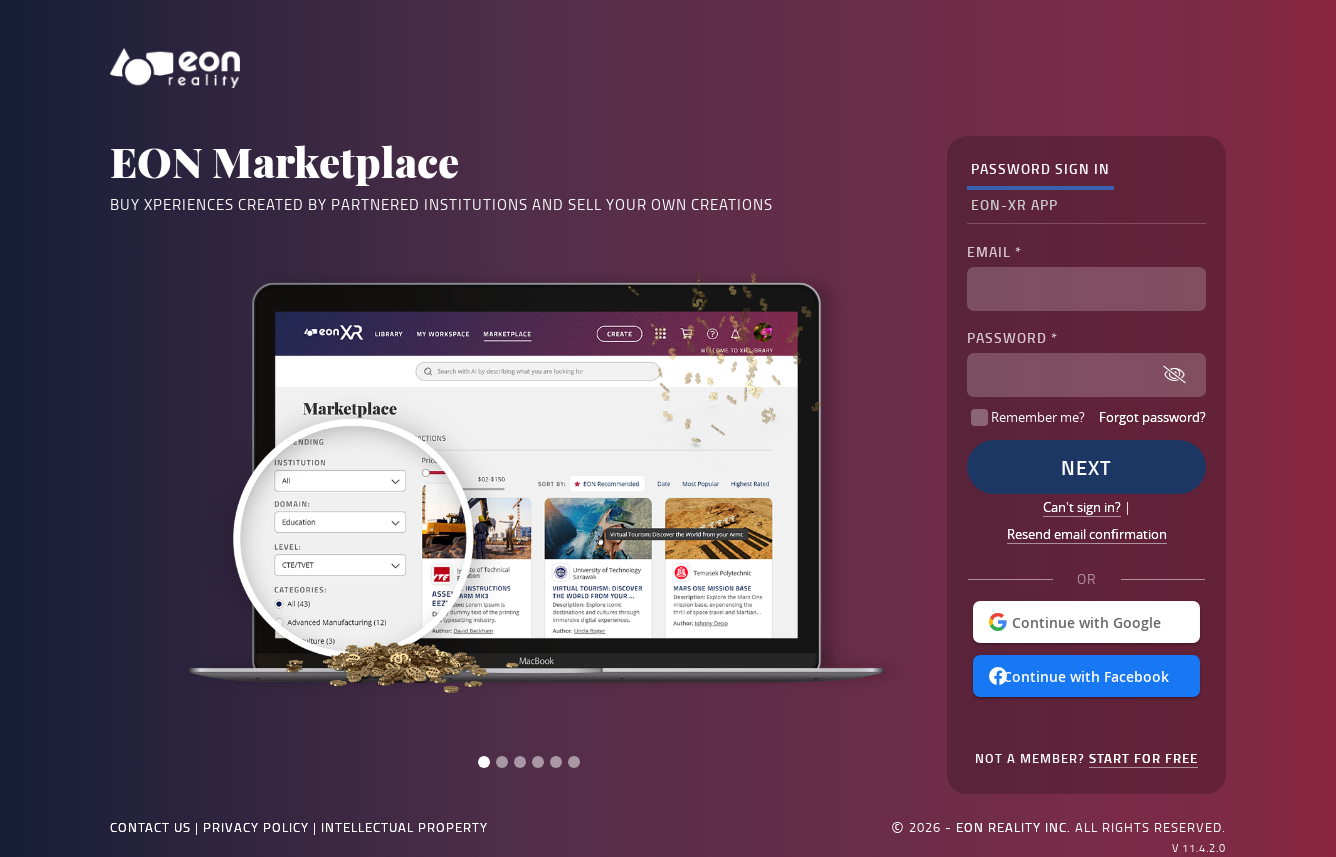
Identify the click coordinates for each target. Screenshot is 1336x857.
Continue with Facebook (1086, 676)
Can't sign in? (1082, 507)
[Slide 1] (484, 762)
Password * (1012, 337)
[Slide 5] (556, 762)
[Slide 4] (538, 762)
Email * (994, 251)
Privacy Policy (256, 827)
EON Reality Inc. (1013, 827)
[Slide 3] (520, 762)
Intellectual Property (404, 827)
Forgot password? (1152, 417)
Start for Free (1143, 758)
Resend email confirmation (1087, 534)
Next (1086, 467)
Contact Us (150, 827)
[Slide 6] (574, 762)
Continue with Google (1086, 622)
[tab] (1040, 169)
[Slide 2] (502, 762)
